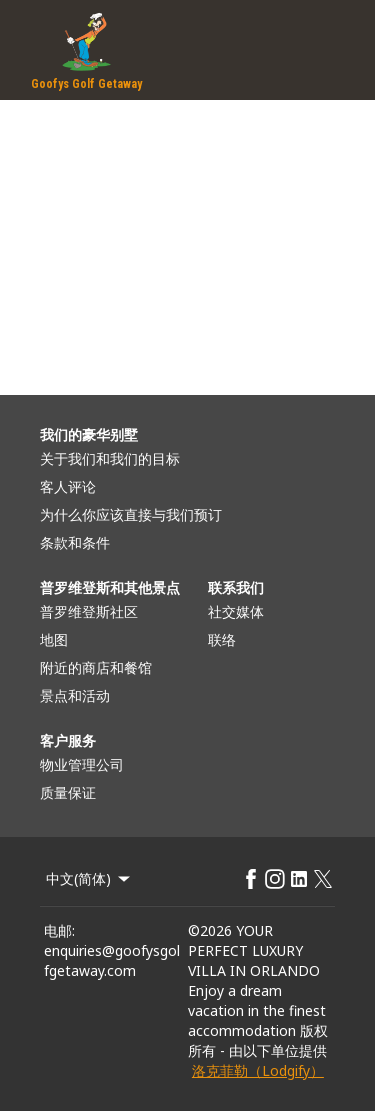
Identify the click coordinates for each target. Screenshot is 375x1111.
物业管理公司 (82, 764)
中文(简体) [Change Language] (89, 878)
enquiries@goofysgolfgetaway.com (112, 960)
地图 (54, 639)
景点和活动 (75, 695)
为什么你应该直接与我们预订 (131, 514)
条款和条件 (75, 542)
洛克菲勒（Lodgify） (258, 1070)
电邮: (59, 930)
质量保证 (68, 792)
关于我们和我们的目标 (110, 458)
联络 (222, 639)
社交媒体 (236, 611)
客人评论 (68, 486)
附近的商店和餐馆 (96, 667)
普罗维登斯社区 (89, 611)
